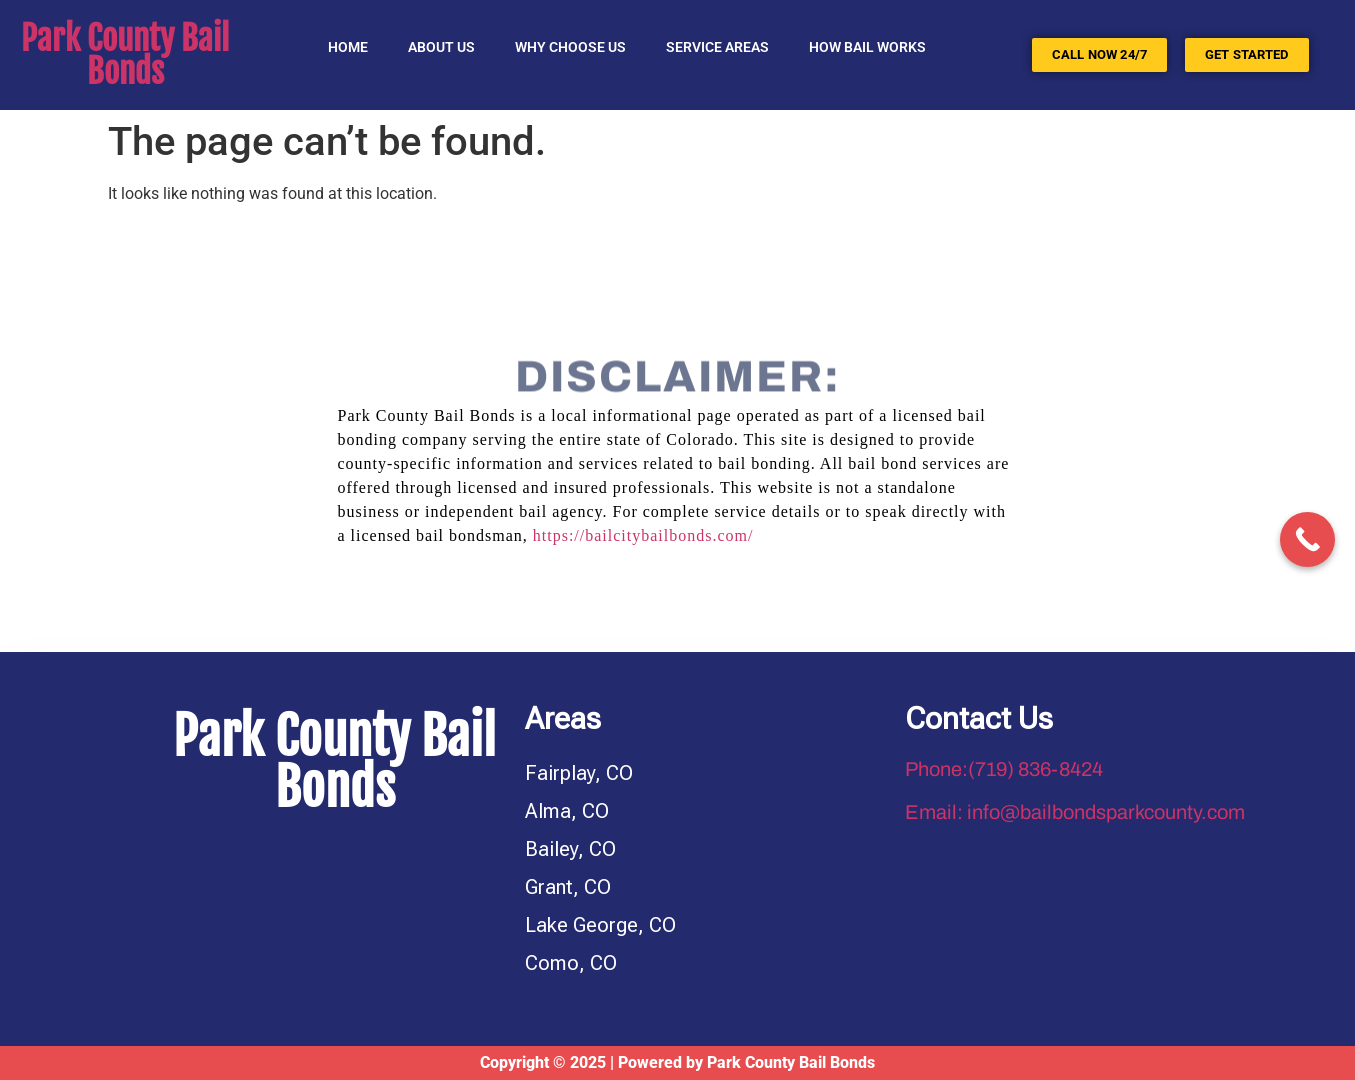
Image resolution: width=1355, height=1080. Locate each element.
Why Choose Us (570, 47)
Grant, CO (568, 887)
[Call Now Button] (1307, 539)
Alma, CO (567, 811)
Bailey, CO (570, 849)
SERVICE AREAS (717, 47)
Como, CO (571, 963)
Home (348, 47)
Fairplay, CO (579, 773)
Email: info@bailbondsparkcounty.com (1075, 812)
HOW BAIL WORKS (867, 47)
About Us (441, 47)
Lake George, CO (600, 925)
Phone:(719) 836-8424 (1004, 769)
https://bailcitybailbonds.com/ (643, 535)
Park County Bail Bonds (125, 55)
